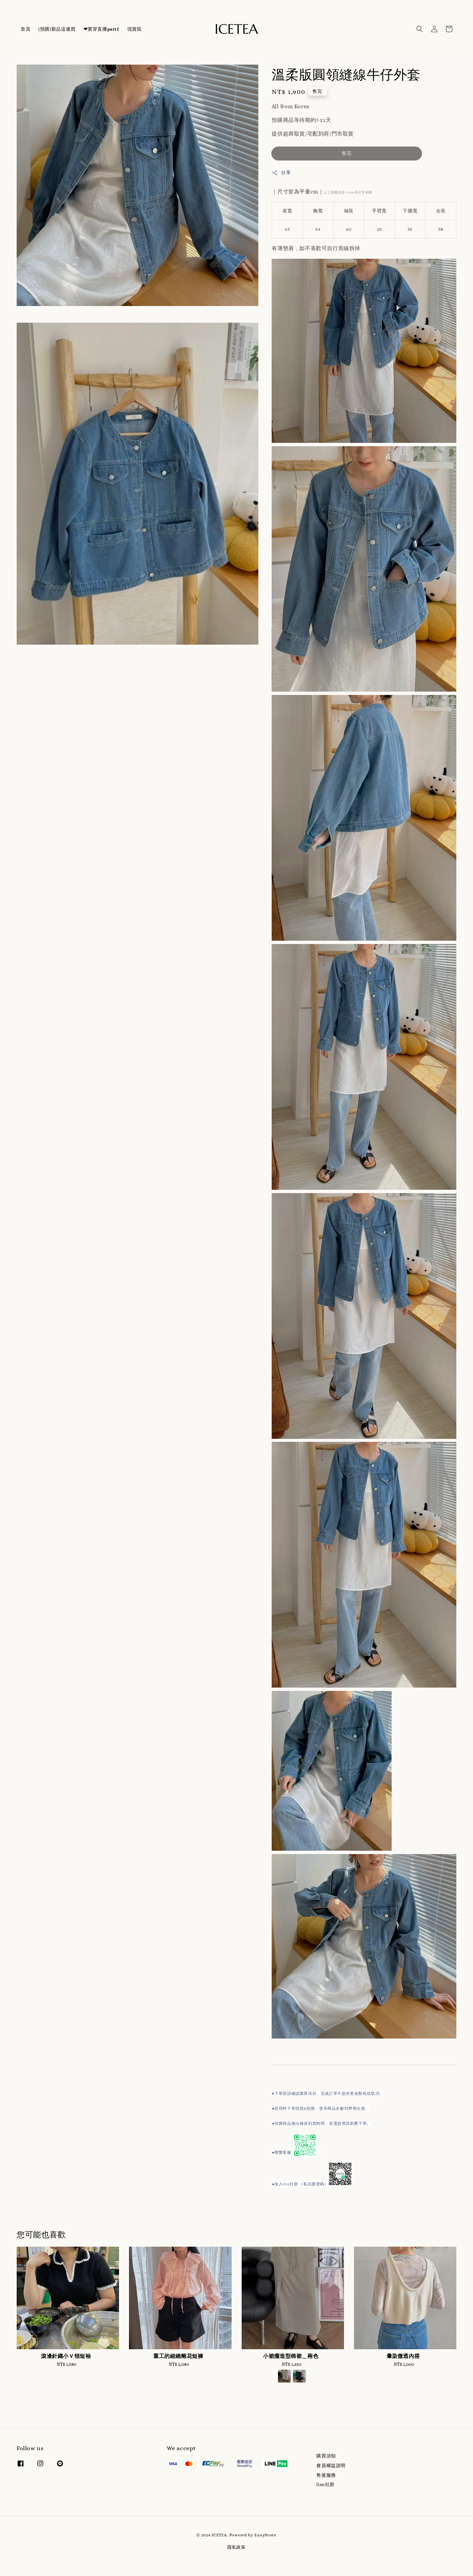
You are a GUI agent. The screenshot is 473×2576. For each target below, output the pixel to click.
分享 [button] (281, 173)
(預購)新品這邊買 (56, 29)
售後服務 (326, 2475)
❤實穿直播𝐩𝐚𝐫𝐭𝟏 (101, 29)
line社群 (325, 2484)
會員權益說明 (331, 2465)
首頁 (25, 29)
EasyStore (265, 2534)
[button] (419, 29)
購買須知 (326, 2455)
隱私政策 (236, 2547)
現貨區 (134, 29)
